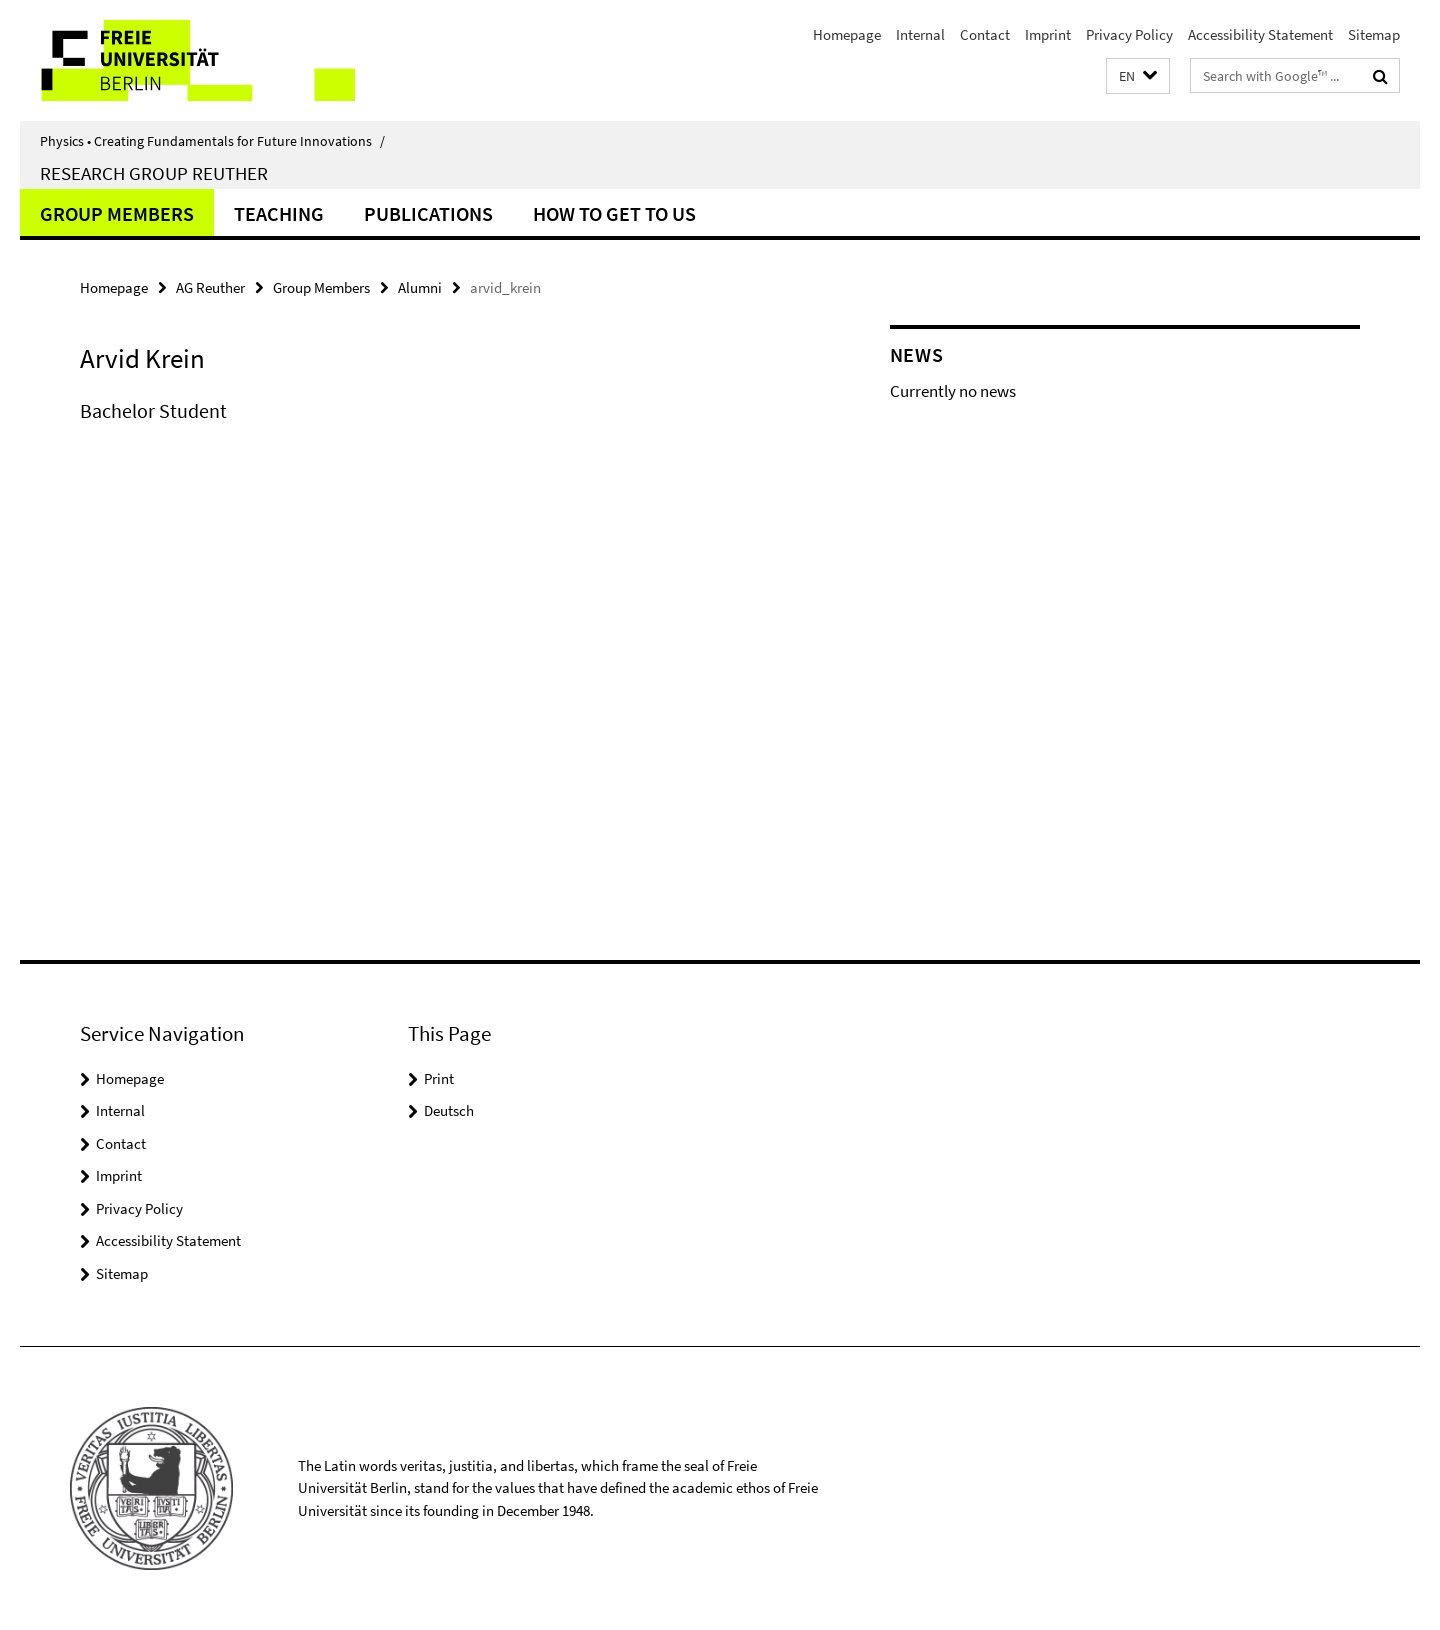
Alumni (420, 287)
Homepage (847, 34)
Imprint (1048, 34)
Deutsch (449, 1110)
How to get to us (614, 213)
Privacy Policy (1129, 34)
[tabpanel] (447, 431)
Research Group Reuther (154, 173)
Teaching (279, 213)
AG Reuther (210, 287)
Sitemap (1374, 34)
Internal (920, 34)
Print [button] (439, 1078)
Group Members (117, 213)
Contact (985, 34)
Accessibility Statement (1260, 34)
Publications (428, 213)
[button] (1138, 76)
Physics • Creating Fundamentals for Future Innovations (212, 141)
